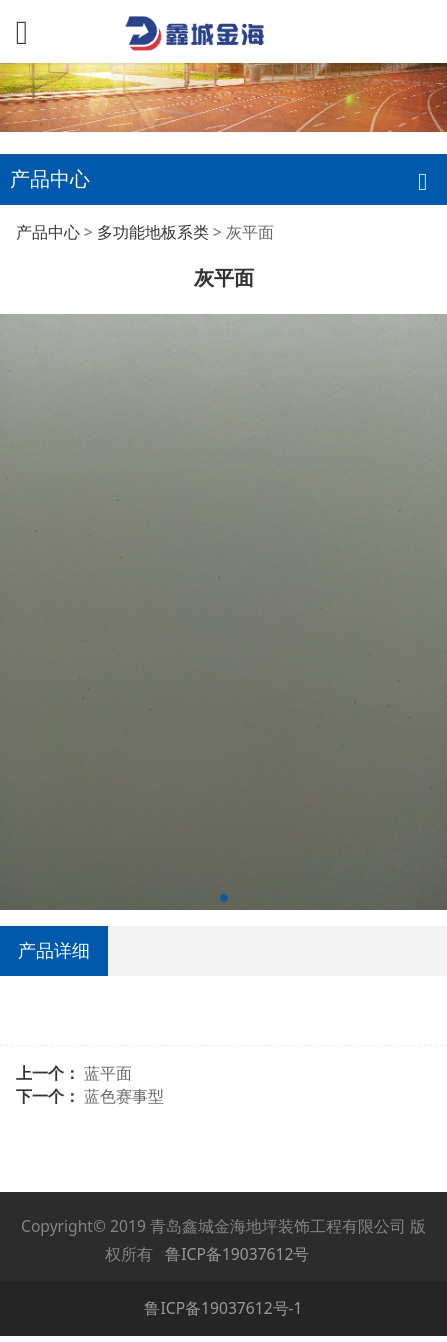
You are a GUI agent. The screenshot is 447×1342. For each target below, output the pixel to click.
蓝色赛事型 (124, 1096)
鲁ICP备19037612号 (237, 1254)
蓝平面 (108, 1073)
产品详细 (54, 950)
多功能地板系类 (153, 232)
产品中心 (48, 232)
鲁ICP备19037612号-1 (223, 1308)
